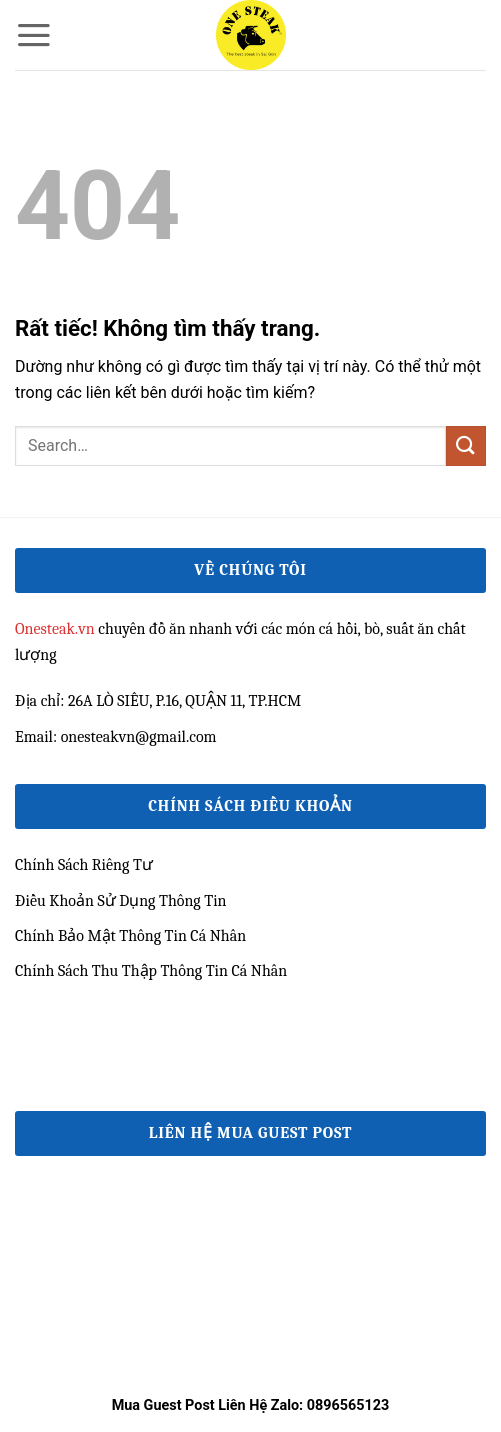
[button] (34, 35)
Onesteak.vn (55, 629)
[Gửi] (466, 445)
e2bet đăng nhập (70, 1006)
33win (35, 1052)
